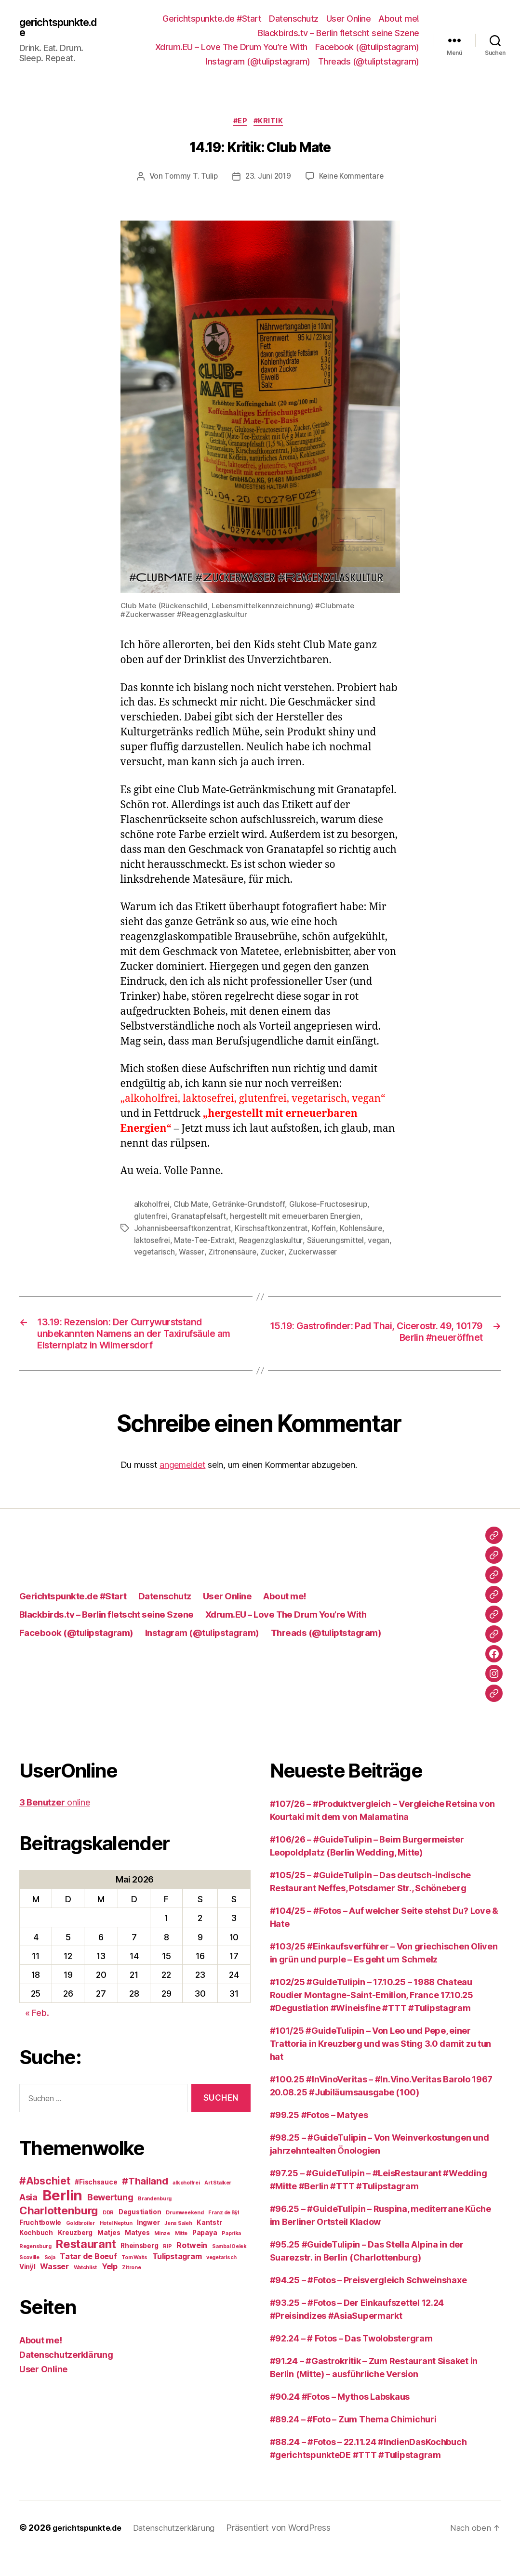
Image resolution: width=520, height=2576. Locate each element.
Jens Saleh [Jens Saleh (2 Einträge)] (178, 2244)
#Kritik (272, 122)
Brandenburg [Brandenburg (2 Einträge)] (155, 2220)
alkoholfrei (153, 1206)
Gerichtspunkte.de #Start (211, 18)
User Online (348, 18)
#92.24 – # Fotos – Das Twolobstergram (351, 2359)
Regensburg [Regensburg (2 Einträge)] (35, 2267)
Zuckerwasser (317, 1252)
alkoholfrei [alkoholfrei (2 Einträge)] (186, 2204)
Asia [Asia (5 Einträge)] (28, 2218)
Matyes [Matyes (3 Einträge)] (137, 2254)
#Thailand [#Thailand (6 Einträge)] (145, 2202)
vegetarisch (155, 1252)
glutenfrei (151, 1217)
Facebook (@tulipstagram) (367, 47)
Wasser (192, 1252)
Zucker (275, 1252)
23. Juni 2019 (267, 178)
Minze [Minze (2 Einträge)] (162, 2254)
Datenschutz (294, 18)
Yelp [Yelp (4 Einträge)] (110, 2287)
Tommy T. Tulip (189, 178)
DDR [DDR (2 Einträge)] (108, 2234)
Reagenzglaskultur (276, 1240)
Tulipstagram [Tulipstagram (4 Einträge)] (177, 2277)
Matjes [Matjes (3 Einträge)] (108, 2254)
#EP (240, 122)
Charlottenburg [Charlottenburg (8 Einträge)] (58, 2231)
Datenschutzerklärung (66, 2376)
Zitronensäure (234, 1252)
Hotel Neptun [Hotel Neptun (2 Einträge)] (116, 2244)
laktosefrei (153, 1240)
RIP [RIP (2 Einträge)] (167, 2267)
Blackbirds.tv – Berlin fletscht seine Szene (338, 33)
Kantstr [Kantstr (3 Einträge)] (209, 2244)
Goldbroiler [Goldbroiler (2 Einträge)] (80, 2244)
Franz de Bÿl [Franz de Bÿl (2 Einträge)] (223, 2234)
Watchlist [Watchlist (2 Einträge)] (85, 2289)
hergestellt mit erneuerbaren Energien (299, 1217)
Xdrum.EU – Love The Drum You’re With (231, 47)
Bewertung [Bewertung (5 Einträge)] (110, 2218)
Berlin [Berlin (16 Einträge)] (62, 2216)
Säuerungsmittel (342, 1240)
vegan (386, 1240)
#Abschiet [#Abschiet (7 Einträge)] (44, 2202)
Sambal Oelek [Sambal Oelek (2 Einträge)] (229, 2267)
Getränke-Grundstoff (253, 1206)
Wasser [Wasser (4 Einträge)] (54, 2287)
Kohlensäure (367, 1229)
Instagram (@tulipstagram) (258, 61)
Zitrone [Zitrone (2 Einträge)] (131, 2289)
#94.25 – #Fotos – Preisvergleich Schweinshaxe (368, 2301)
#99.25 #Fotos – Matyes (319, 2136)
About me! (398, 18)
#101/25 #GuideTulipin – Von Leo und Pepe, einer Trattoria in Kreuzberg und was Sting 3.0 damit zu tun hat (381, 2065)
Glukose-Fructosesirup (334, 1206)
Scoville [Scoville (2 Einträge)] (29, 2278)
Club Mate (193, 1206)
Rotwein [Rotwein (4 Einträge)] (191, 2266)
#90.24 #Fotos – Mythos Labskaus (340, 2418)
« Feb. (37, 2034)
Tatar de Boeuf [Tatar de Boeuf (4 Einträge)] (88, 2277)
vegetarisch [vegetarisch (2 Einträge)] (221, 2278)
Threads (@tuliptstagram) (368, 61)
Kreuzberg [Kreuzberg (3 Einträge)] (75, 2254)
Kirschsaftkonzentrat (275, 1229)
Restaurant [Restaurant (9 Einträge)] (86, 2265)
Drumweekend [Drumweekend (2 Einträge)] (184, 2234)
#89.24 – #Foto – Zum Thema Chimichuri (353, 2440)
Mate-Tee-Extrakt (208, 1240)
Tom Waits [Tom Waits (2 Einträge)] (134, 2278)
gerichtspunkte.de (60, 27)
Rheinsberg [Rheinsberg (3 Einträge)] (139, 2267)
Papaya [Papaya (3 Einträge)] (204, 2254)
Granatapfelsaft (199, 1217)
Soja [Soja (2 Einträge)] (49, 2278)
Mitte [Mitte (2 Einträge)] (181, 2254)
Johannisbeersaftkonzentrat (184, 1229)
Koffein (328, 1229)
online (54, 1823)
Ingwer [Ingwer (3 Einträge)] (148, 2244)
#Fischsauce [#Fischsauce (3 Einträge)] (96, 2203)
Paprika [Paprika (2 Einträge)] (231, 2254)
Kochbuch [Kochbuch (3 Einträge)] (36, 2254)
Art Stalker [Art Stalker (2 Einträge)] (217, 2204)
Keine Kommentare (352, 178)
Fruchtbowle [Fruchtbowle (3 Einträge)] (40, 2244)
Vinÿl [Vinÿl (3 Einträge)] (27, 2288)
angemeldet (182, 1486)
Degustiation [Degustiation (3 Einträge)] (140, 2233)
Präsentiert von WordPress (291, 2549)
